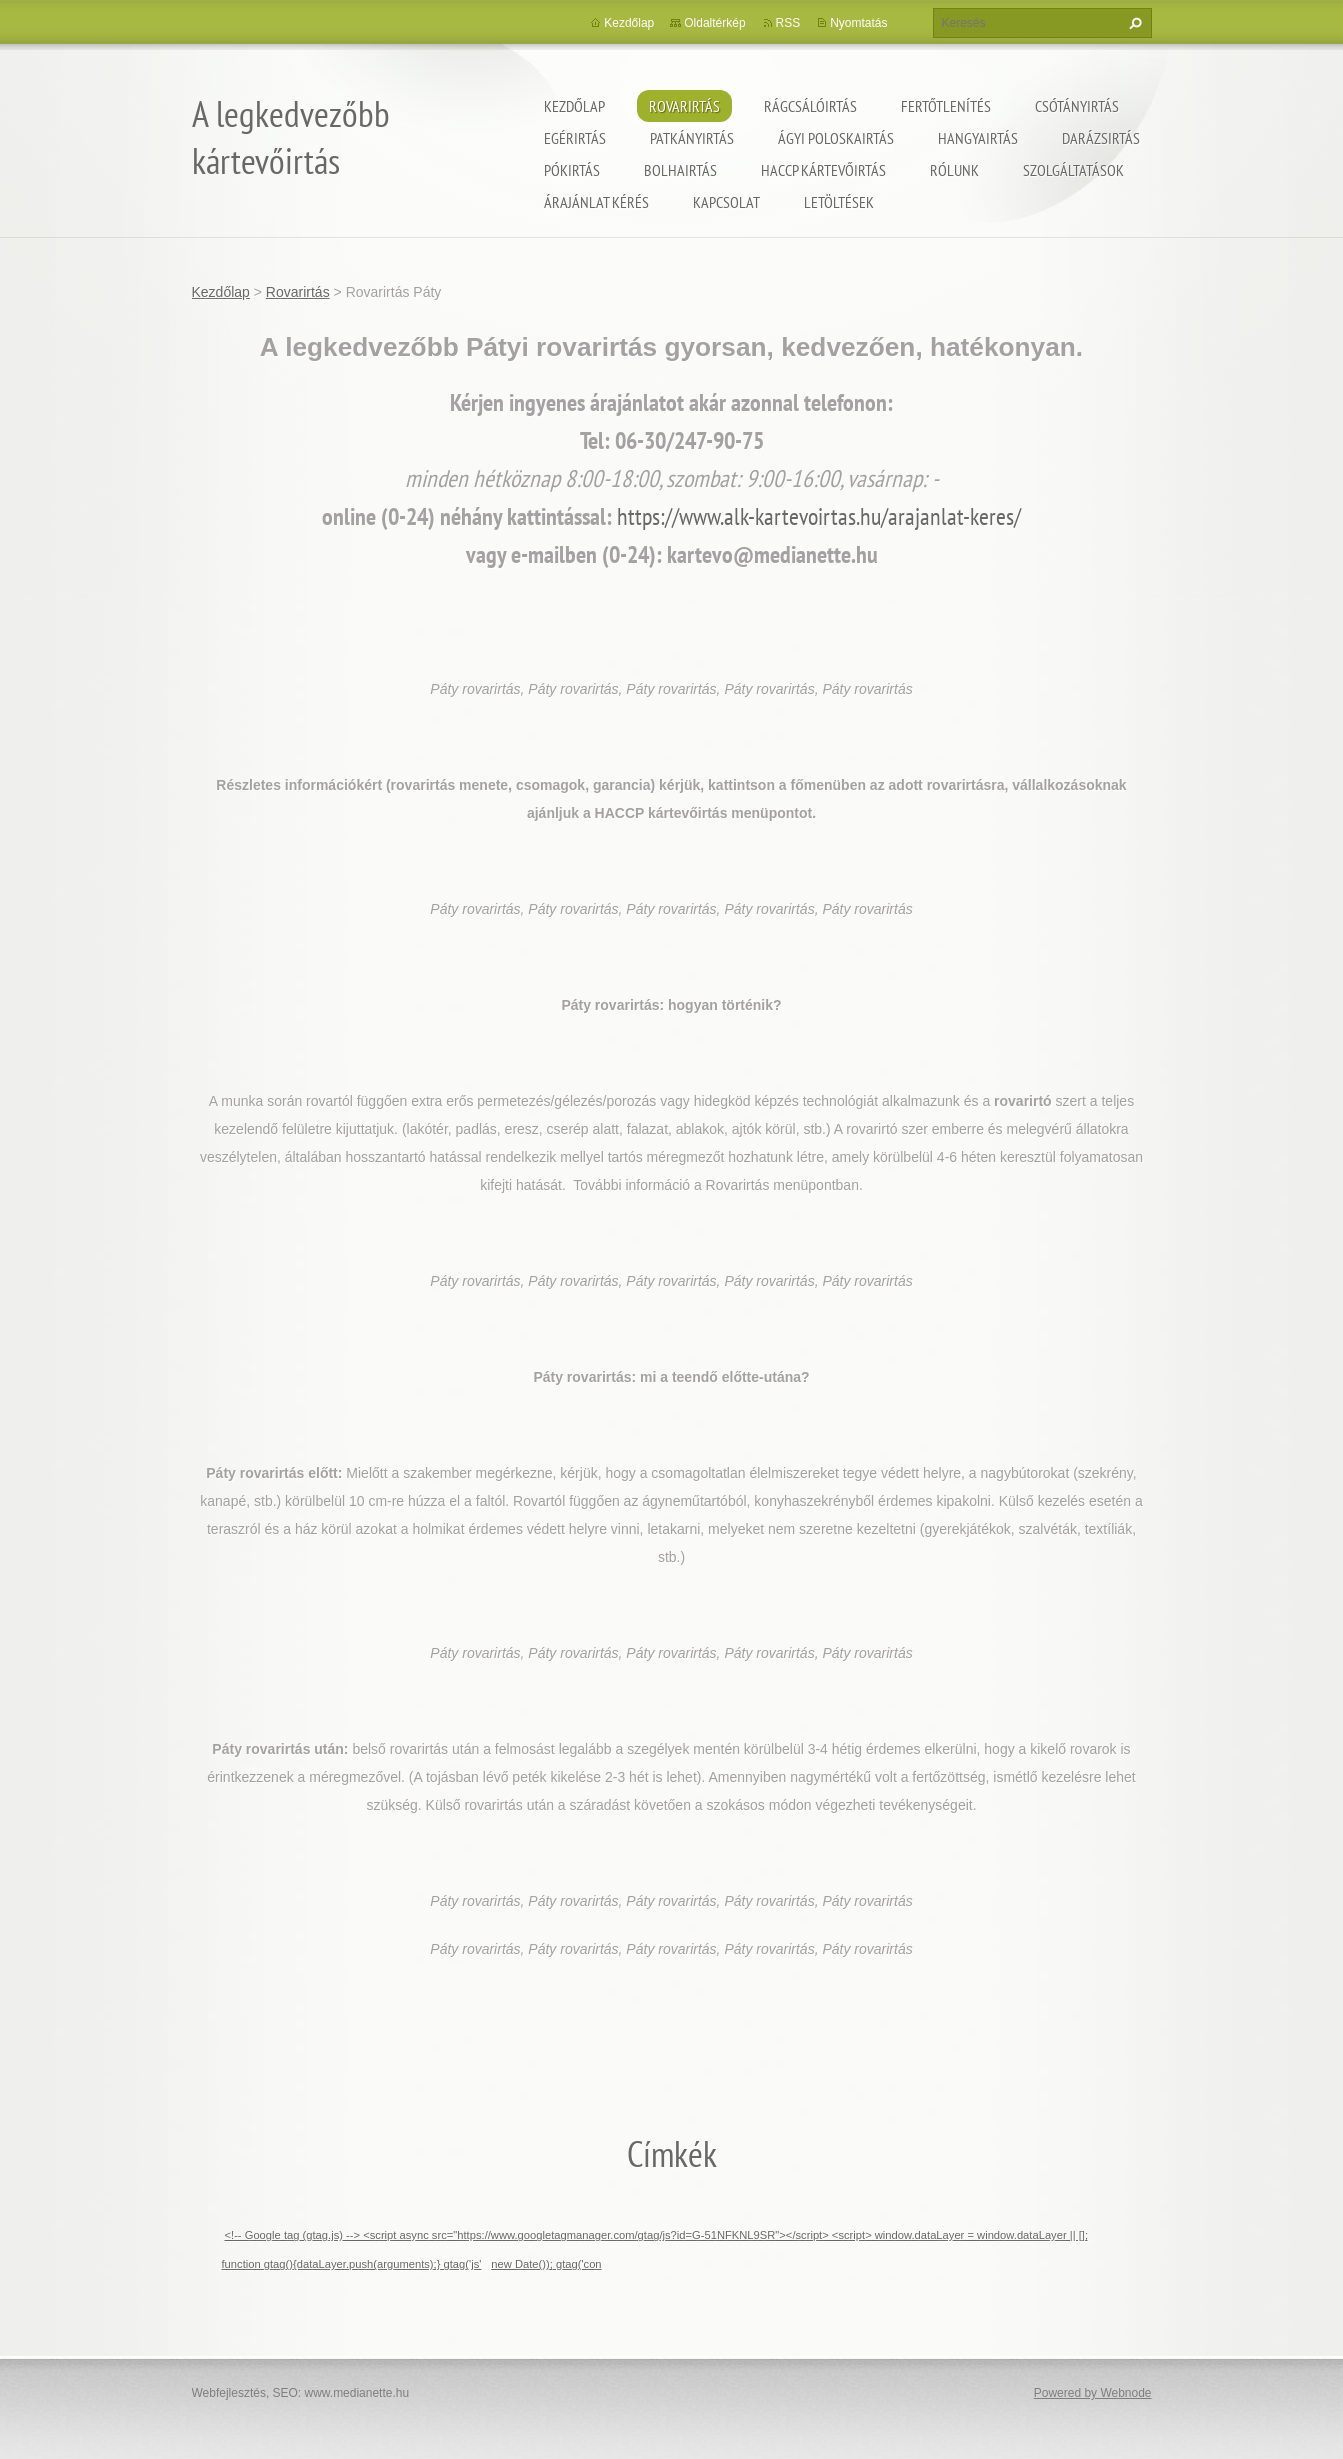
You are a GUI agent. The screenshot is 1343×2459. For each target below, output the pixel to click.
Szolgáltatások (1073, 170)
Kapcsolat (726, 202)
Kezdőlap (574, 106)
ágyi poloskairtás (836, 138)
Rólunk (954, 170)
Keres (1133, 23)
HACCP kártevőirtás (823, 170)
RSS (788, 23)
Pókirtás (572, 170)
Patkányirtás (692, 138)
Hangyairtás (978, 138)
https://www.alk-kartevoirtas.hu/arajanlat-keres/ (819, 516)
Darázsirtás (1101, 138)
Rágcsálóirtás (810, 106)
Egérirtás (575, 138)
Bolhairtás (680, 170)
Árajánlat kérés (596, 202)
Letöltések (839, 202)
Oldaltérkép (714, 23)
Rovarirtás (684, 106)
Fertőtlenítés (946, 106)
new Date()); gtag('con (546, 2264)
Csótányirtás (1077, 106)
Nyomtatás (858, 23)
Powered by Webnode (1093, 2393)
